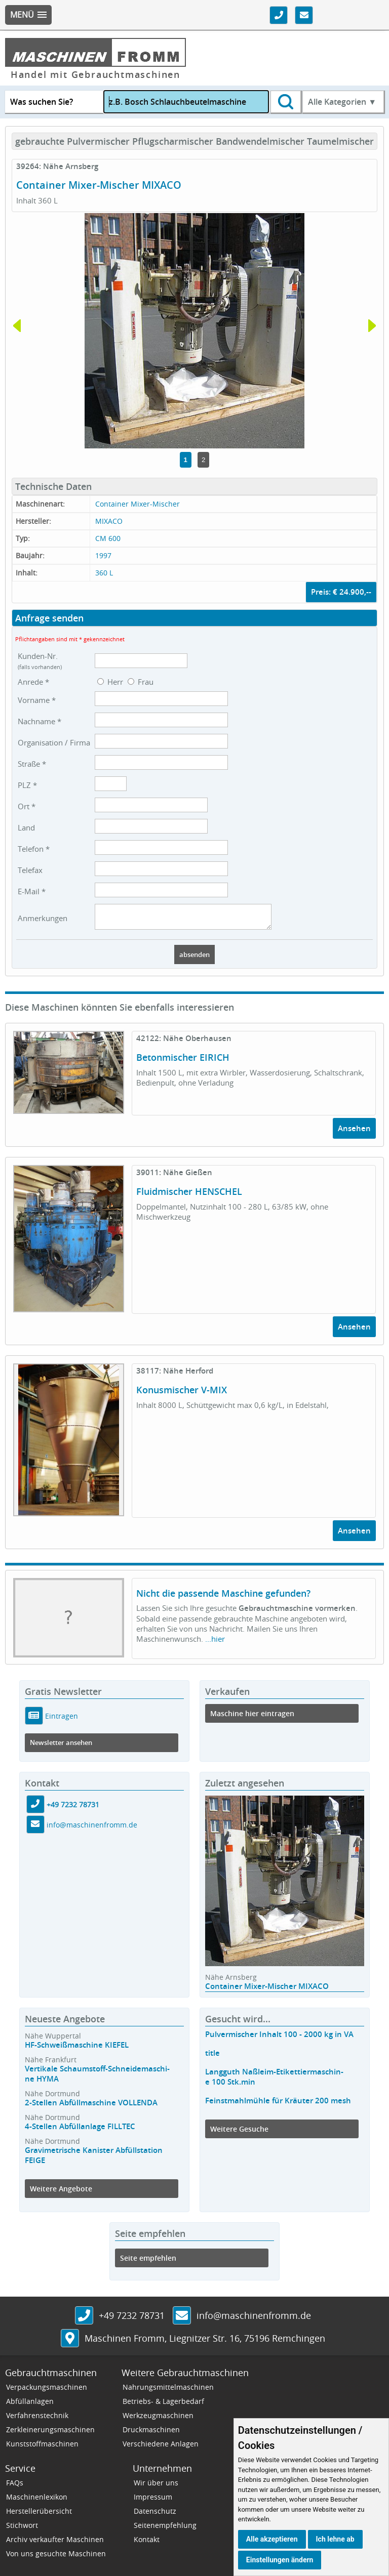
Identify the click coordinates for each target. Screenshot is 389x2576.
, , (205, 2343)
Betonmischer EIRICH (182, 1062)
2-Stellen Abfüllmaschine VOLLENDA (91, 2107)
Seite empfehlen (148, 2262)
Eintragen (60, 1720)
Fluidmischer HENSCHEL (189, 1196)
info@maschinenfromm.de (92, 1829)
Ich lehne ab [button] (335, 2539)
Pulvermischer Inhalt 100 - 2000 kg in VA (279, 2038)
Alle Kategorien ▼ (342, 101)
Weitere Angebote (61, 2193)
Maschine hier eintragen (252, 1718)
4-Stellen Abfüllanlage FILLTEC (80, 2131)
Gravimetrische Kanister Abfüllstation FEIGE (94, 2159)
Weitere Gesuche (239, 2133)
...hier (215, 1643)
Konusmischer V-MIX (181, 1394)
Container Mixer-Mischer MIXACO (267, 1990)
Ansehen (354, 1133)
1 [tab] (185, 460)
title (212, 2057)
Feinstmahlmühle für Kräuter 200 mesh (278, 2105)
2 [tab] (203, 460)
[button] (28, 15)
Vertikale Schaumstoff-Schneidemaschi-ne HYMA (97, 2078)
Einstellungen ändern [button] (280, 2560)
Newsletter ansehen (61, 1747)
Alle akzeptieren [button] (272, 2539)
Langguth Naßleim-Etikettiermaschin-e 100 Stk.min (274, 2081)
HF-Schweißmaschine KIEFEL (77, 2049)
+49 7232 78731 (73, 1809)
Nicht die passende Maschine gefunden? (223, 1598)
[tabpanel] (194, 330)
